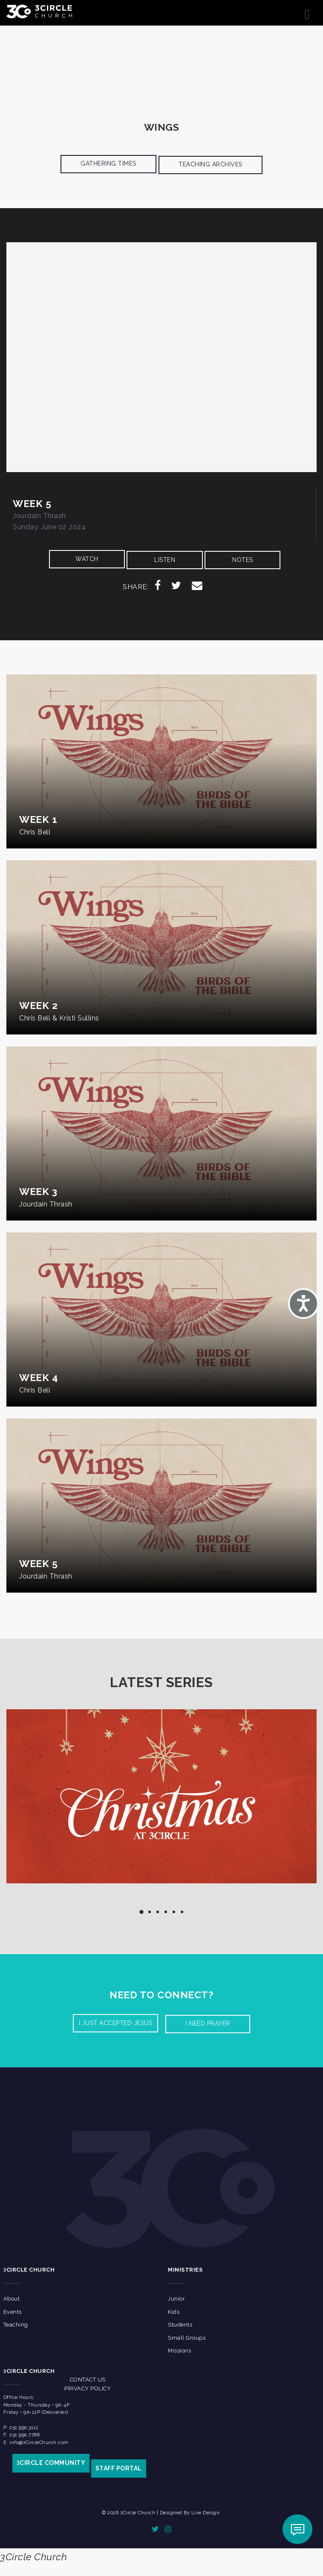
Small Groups (186, 2338)
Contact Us (88, 2379)
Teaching (15, 2324)
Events (12, 2312)
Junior (176, 2298)
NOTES (242, 559)
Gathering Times (108, 163)
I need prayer (207, 2023)
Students (180, 2324)
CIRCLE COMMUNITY (51, 2462)
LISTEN (164, 559)
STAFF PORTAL (118, 2468)
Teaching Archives (210, 164)
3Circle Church (33, 2556)
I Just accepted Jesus (116, 2023)
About (11, 2298)
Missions (179, 2350)
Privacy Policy (87, 2388)
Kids (173, 2312)
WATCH (86, 559)
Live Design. (206, 2513)
